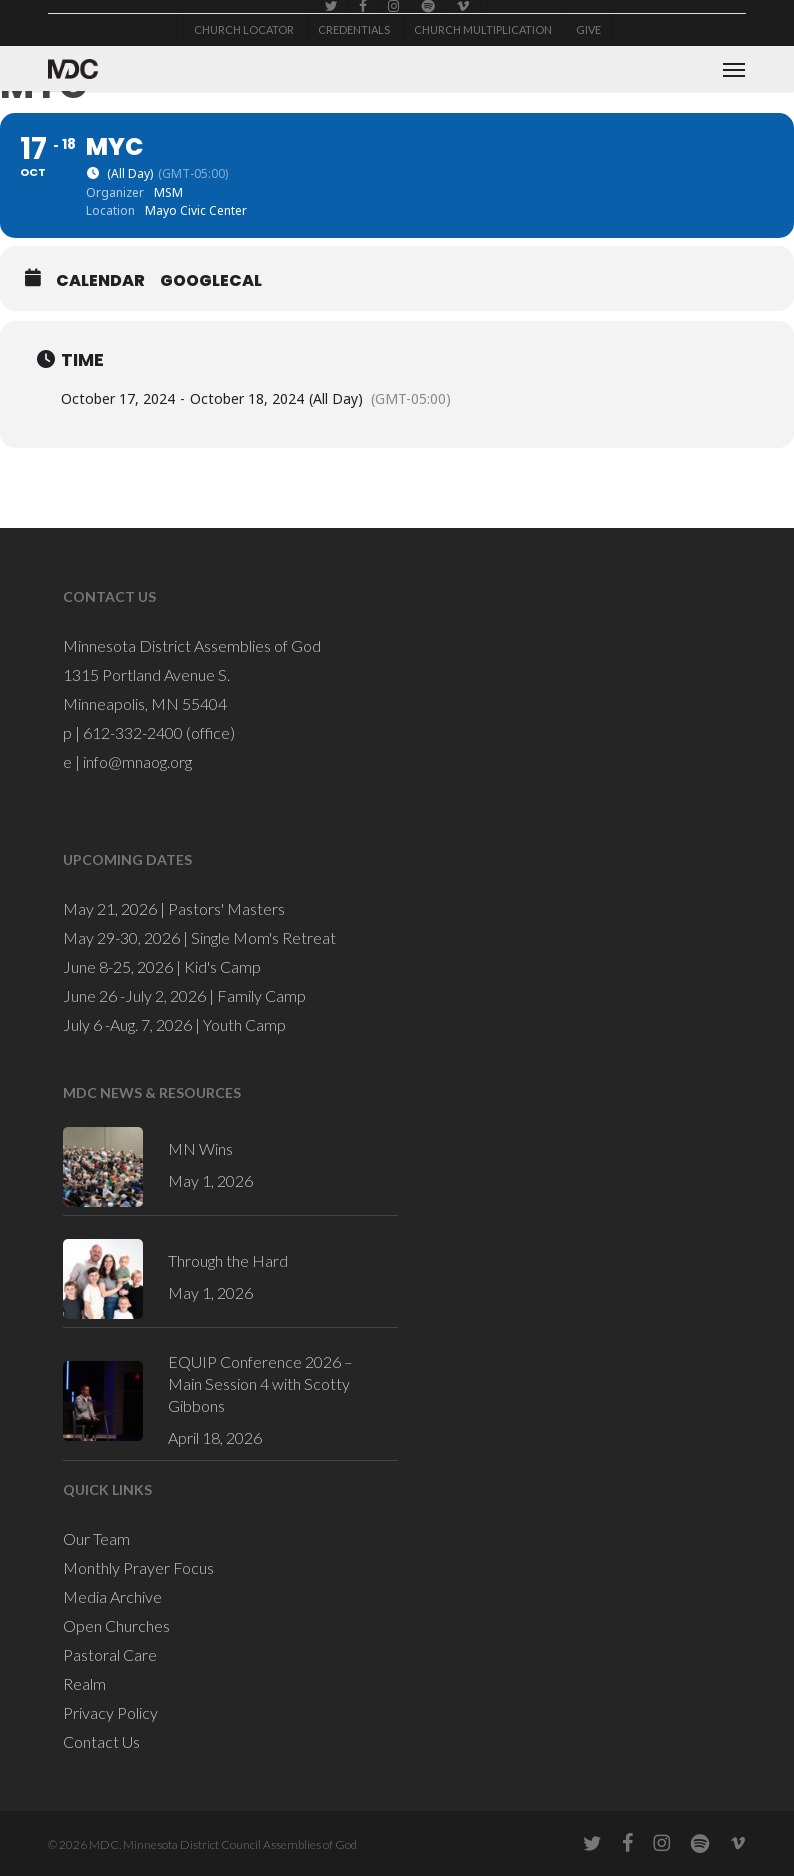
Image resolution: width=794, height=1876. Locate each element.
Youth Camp (244, 1024)
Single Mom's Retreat (263, 937)
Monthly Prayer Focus (138, 1567)
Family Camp (261, 995)
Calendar (100, 281)
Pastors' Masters (226, 908)
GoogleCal (211, 281)
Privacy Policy (110, 1712)
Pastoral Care (110, 1654)
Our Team (96, 1538)
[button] (734, 69)
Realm (84, 1683)
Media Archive (112, 1596)
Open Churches (116, 1625)
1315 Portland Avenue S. (146, 674)
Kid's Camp (222, 966)
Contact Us (101, 1741)
